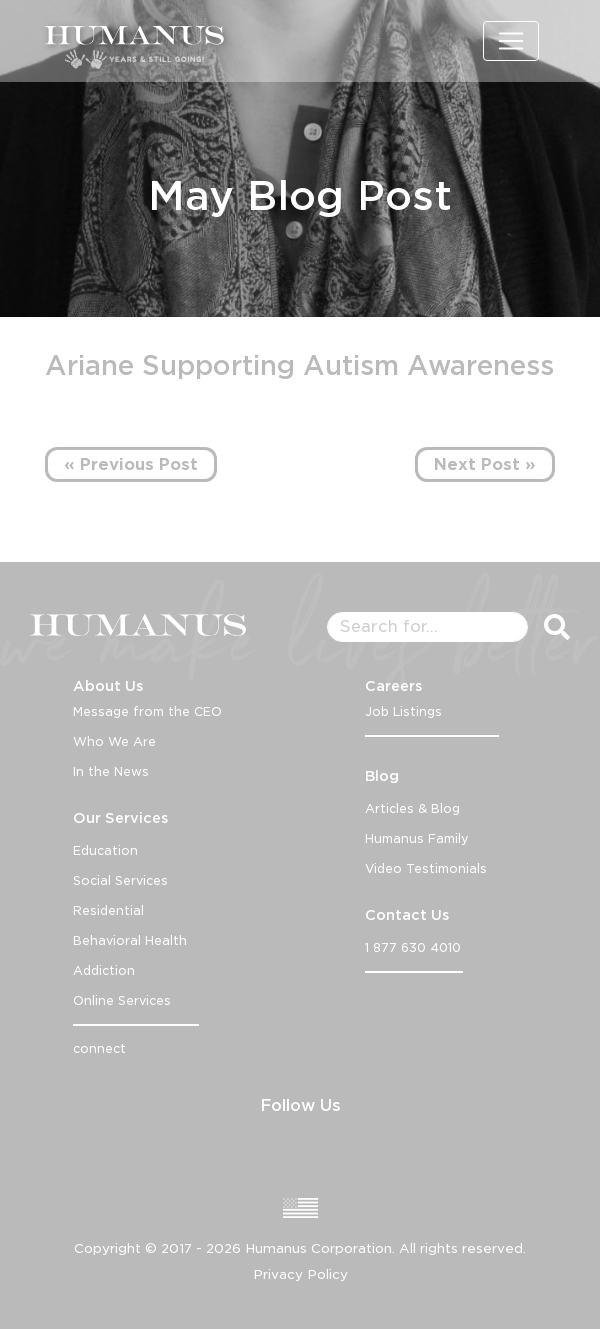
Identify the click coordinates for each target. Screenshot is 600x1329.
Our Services (120, 818)
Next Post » (485, 464)
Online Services (122, 1000)
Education (105, 850)
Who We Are (114, 741)
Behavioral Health (130, 940)
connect (99, 1048)
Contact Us (407, 915)
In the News (111, 771)
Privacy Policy (300, 1274)
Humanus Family (417, 838)
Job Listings (403, 711)
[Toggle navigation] (511, 41)
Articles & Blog (412, 808)
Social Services (120, 880)
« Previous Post (131, 464)
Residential (108, 910)
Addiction (104, 970)
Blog (382, 776)
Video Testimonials (426, 868)
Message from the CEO (147, 711)
